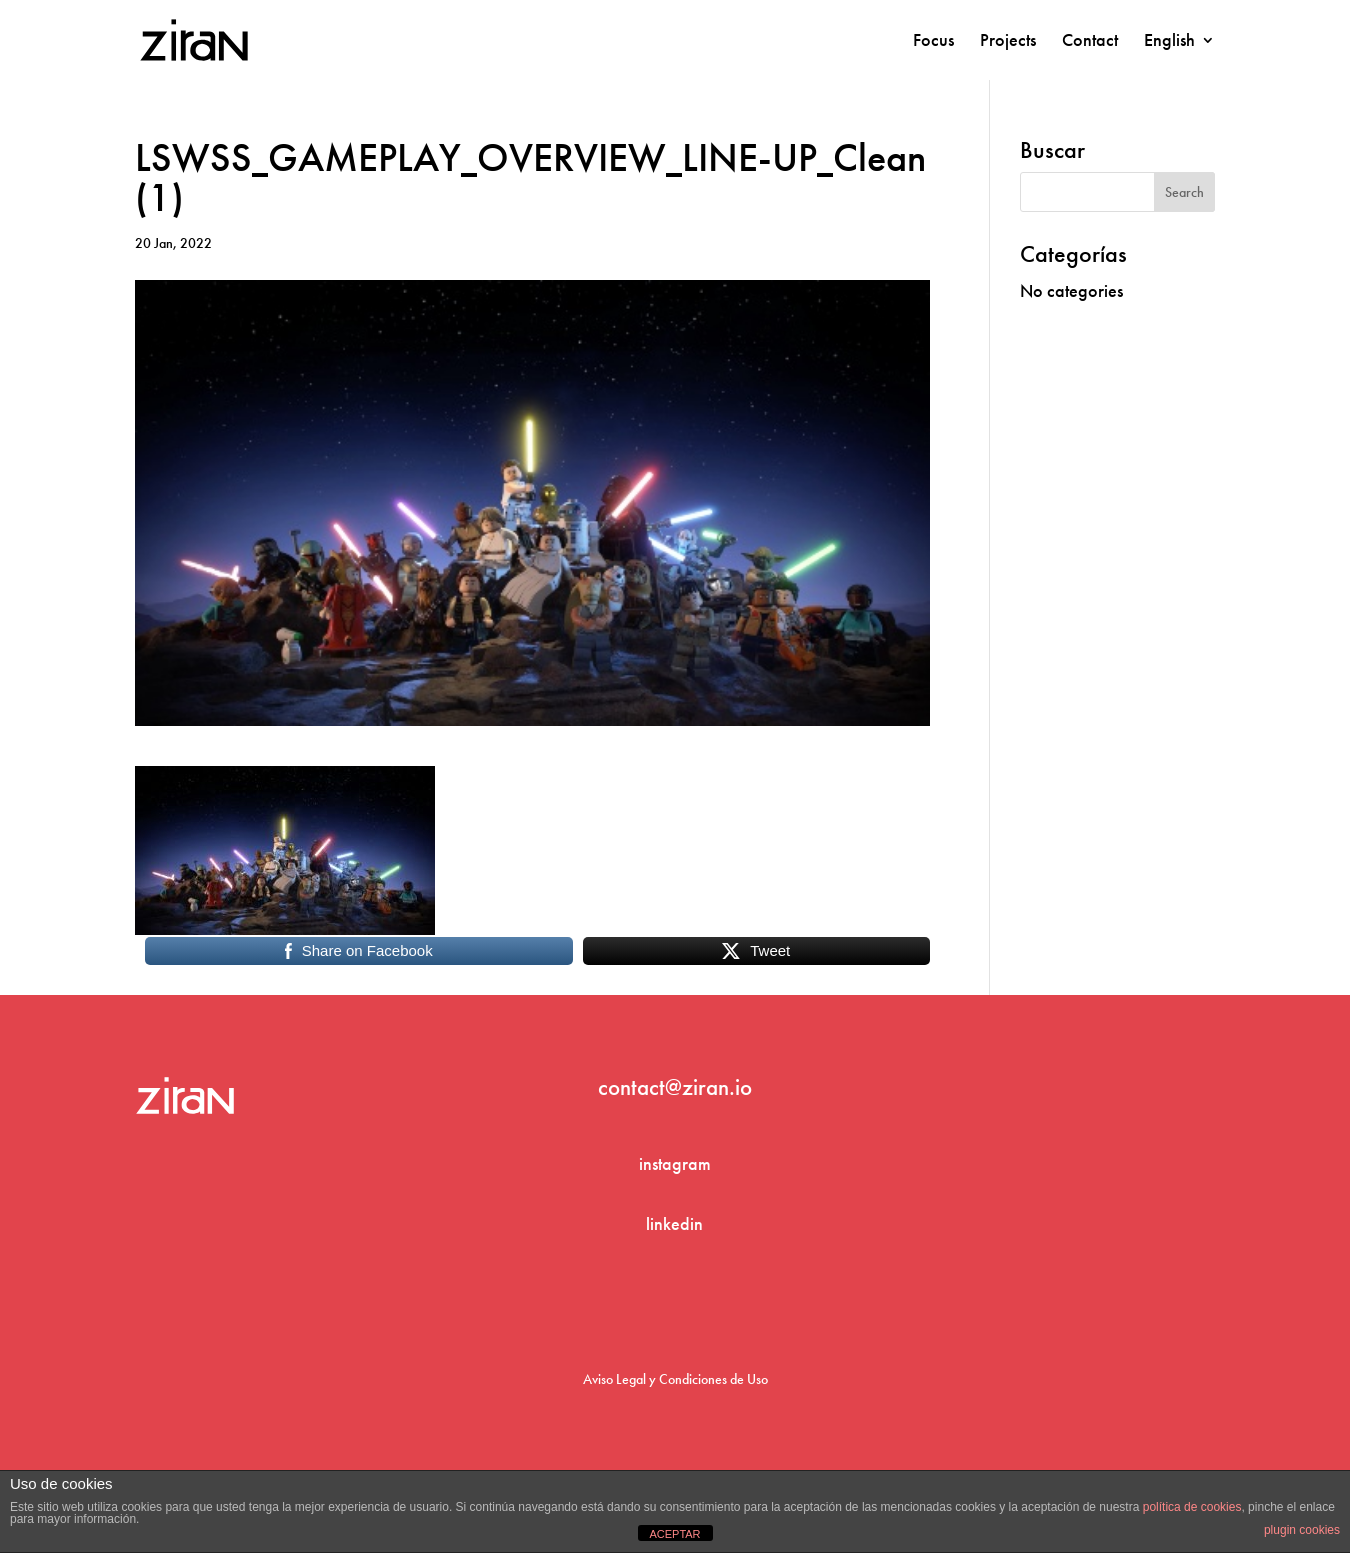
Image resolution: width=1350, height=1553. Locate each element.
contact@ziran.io (675, 1087)
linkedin (674, 1223)
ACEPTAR (674, 1534)
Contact (1090, 42)
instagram (675, 1163)
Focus (933, 42)
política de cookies (1192, 1507)
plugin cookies (1302, 1530)
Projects (1008, 42)
